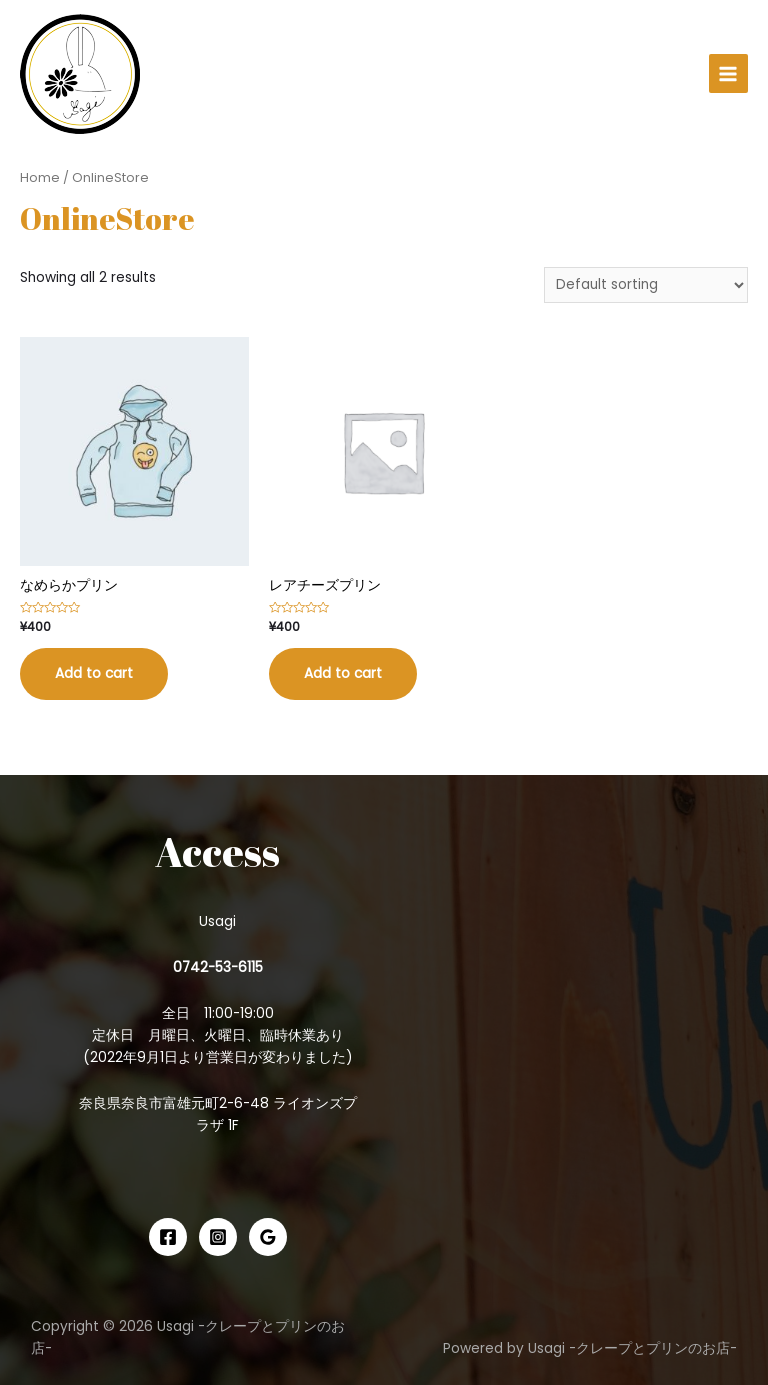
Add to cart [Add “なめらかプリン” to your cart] (94, 673)
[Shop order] (646, 285)
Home (40, 177)
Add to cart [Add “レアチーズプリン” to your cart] (343, 673)
